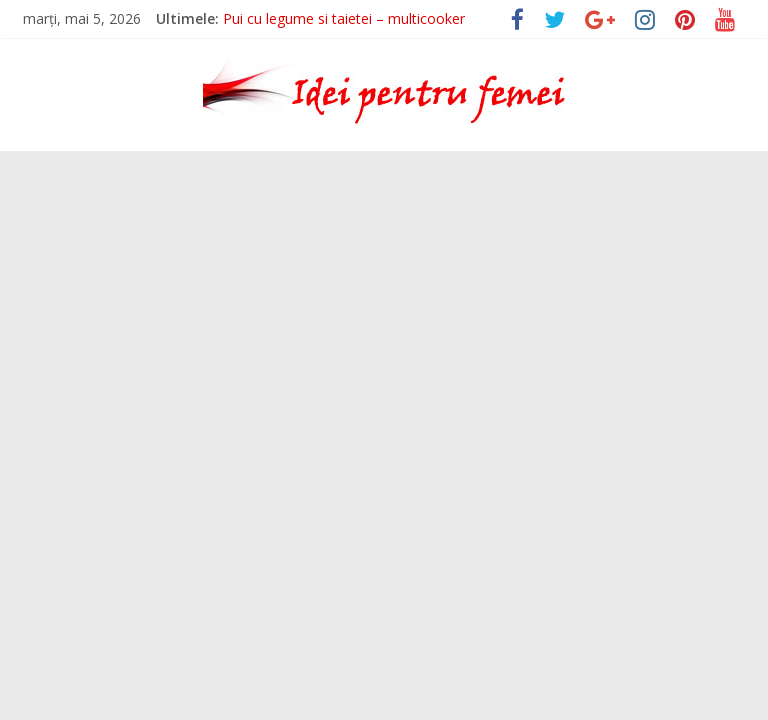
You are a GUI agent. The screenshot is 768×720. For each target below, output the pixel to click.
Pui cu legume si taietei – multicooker (344, 18)
